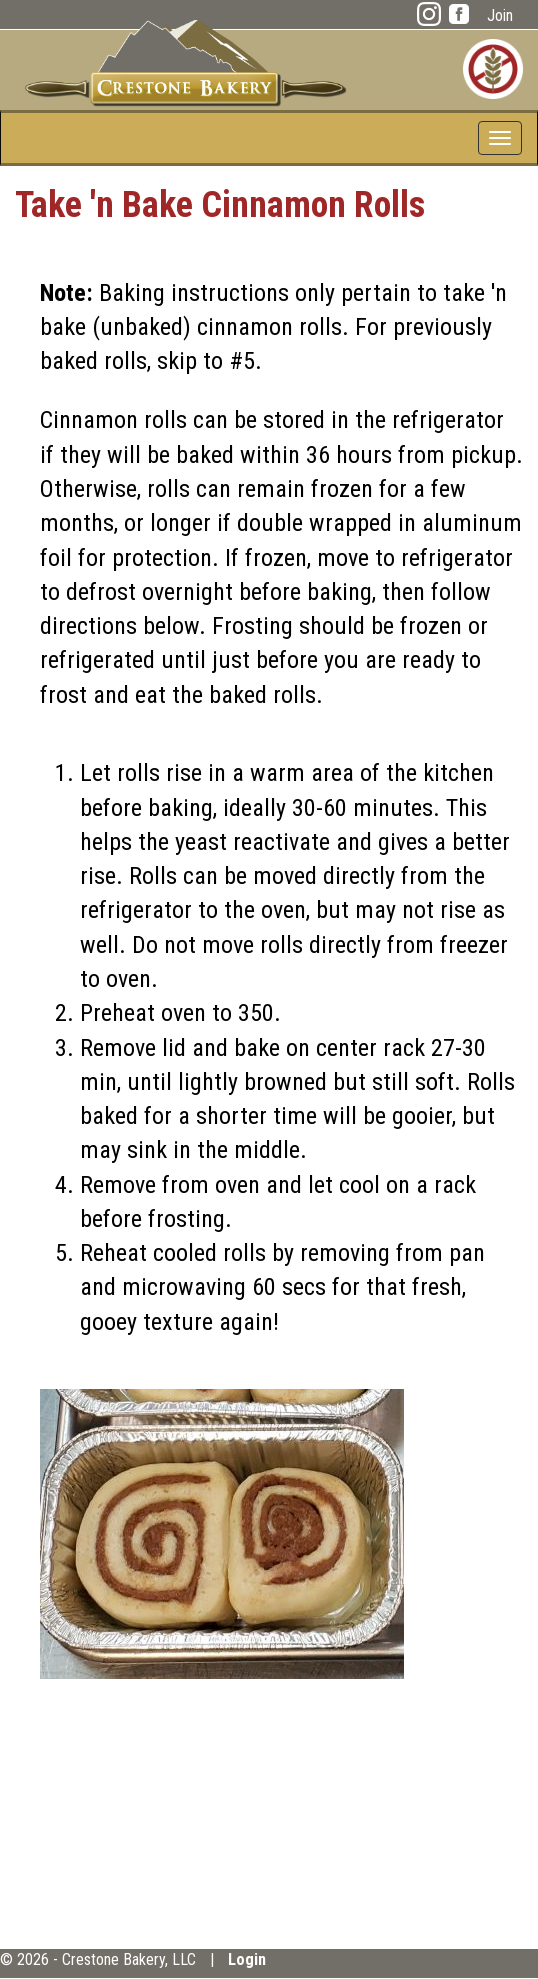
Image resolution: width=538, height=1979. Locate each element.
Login (247, 1959)
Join (500, 15)
